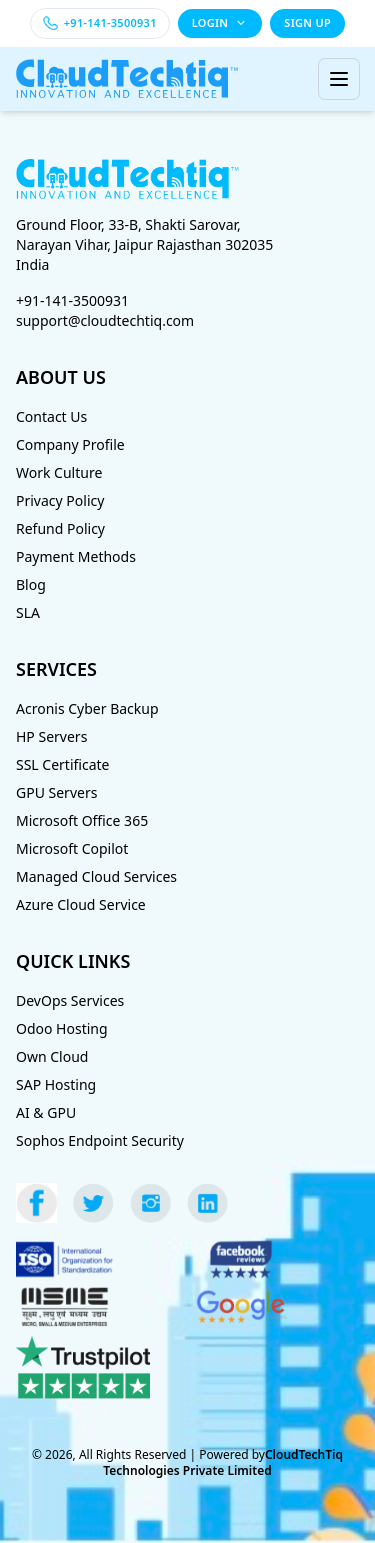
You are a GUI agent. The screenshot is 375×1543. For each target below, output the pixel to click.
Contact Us (51, 416)
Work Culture (59, 472)
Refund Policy (60, 528)
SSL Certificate (63, 764)
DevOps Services (70, 1000)
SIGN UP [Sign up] (307, 22)
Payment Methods (76, 556)
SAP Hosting (56, 1084)
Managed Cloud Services (96, 876)
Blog (31, 584)
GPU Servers (56, 792)
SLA (28, 612)
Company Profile (70, 444)
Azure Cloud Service (81, 904)
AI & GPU (46, 1112)
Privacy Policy (60, 500)
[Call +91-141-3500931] (100, 23)
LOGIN (220, 22)
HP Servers (51, 736)
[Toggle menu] (339, 79)
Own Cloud (52, 1056)
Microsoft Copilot (72, 848)
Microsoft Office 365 (82, 820)
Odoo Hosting (62, 1028)
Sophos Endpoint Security (100, 1140)
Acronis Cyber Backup (87, 708)
